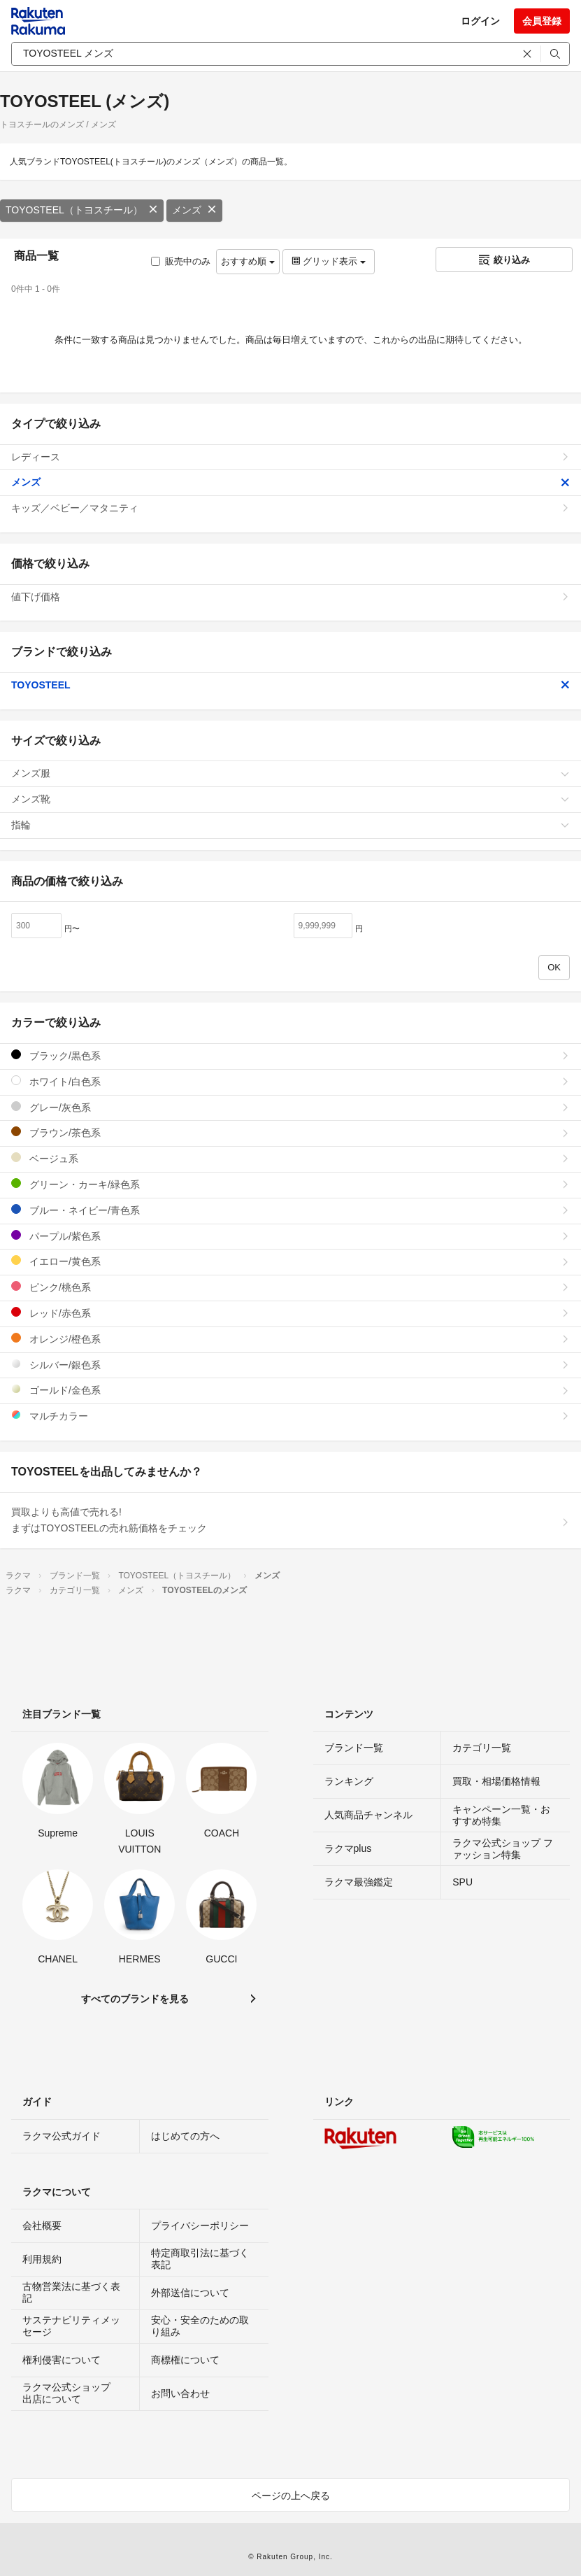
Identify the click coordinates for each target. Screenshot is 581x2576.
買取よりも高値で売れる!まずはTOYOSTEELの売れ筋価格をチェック (290, 1520)
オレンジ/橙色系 (290, 1339)
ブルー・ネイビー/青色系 (290, 1210)
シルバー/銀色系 (290, 1365)
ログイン (480, 21)
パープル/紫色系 (290, 1236)
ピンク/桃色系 (290, 1287)
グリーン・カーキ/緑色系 (290, 1184)
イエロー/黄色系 (290, 1261)
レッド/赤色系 (290, 1313)
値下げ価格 (290, 596)
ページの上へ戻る (291, 2495)
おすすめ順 (248, 261)
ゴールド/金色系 (290, 1390)
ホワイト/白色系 (290, 1081)
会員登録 (541, 21)
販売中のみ (180, 261)
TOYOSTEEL (290, 685)
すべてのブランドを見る (135, 1998)
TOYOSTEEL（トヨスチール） (82, 209)
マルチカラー (290, 1416)
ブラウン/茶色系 (290, 1132)
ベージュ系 (290, 1158)
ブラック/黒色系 (290, 1055)
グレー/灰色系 (290, 1107)
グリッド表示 (329, 261)
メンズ (194, 209)
